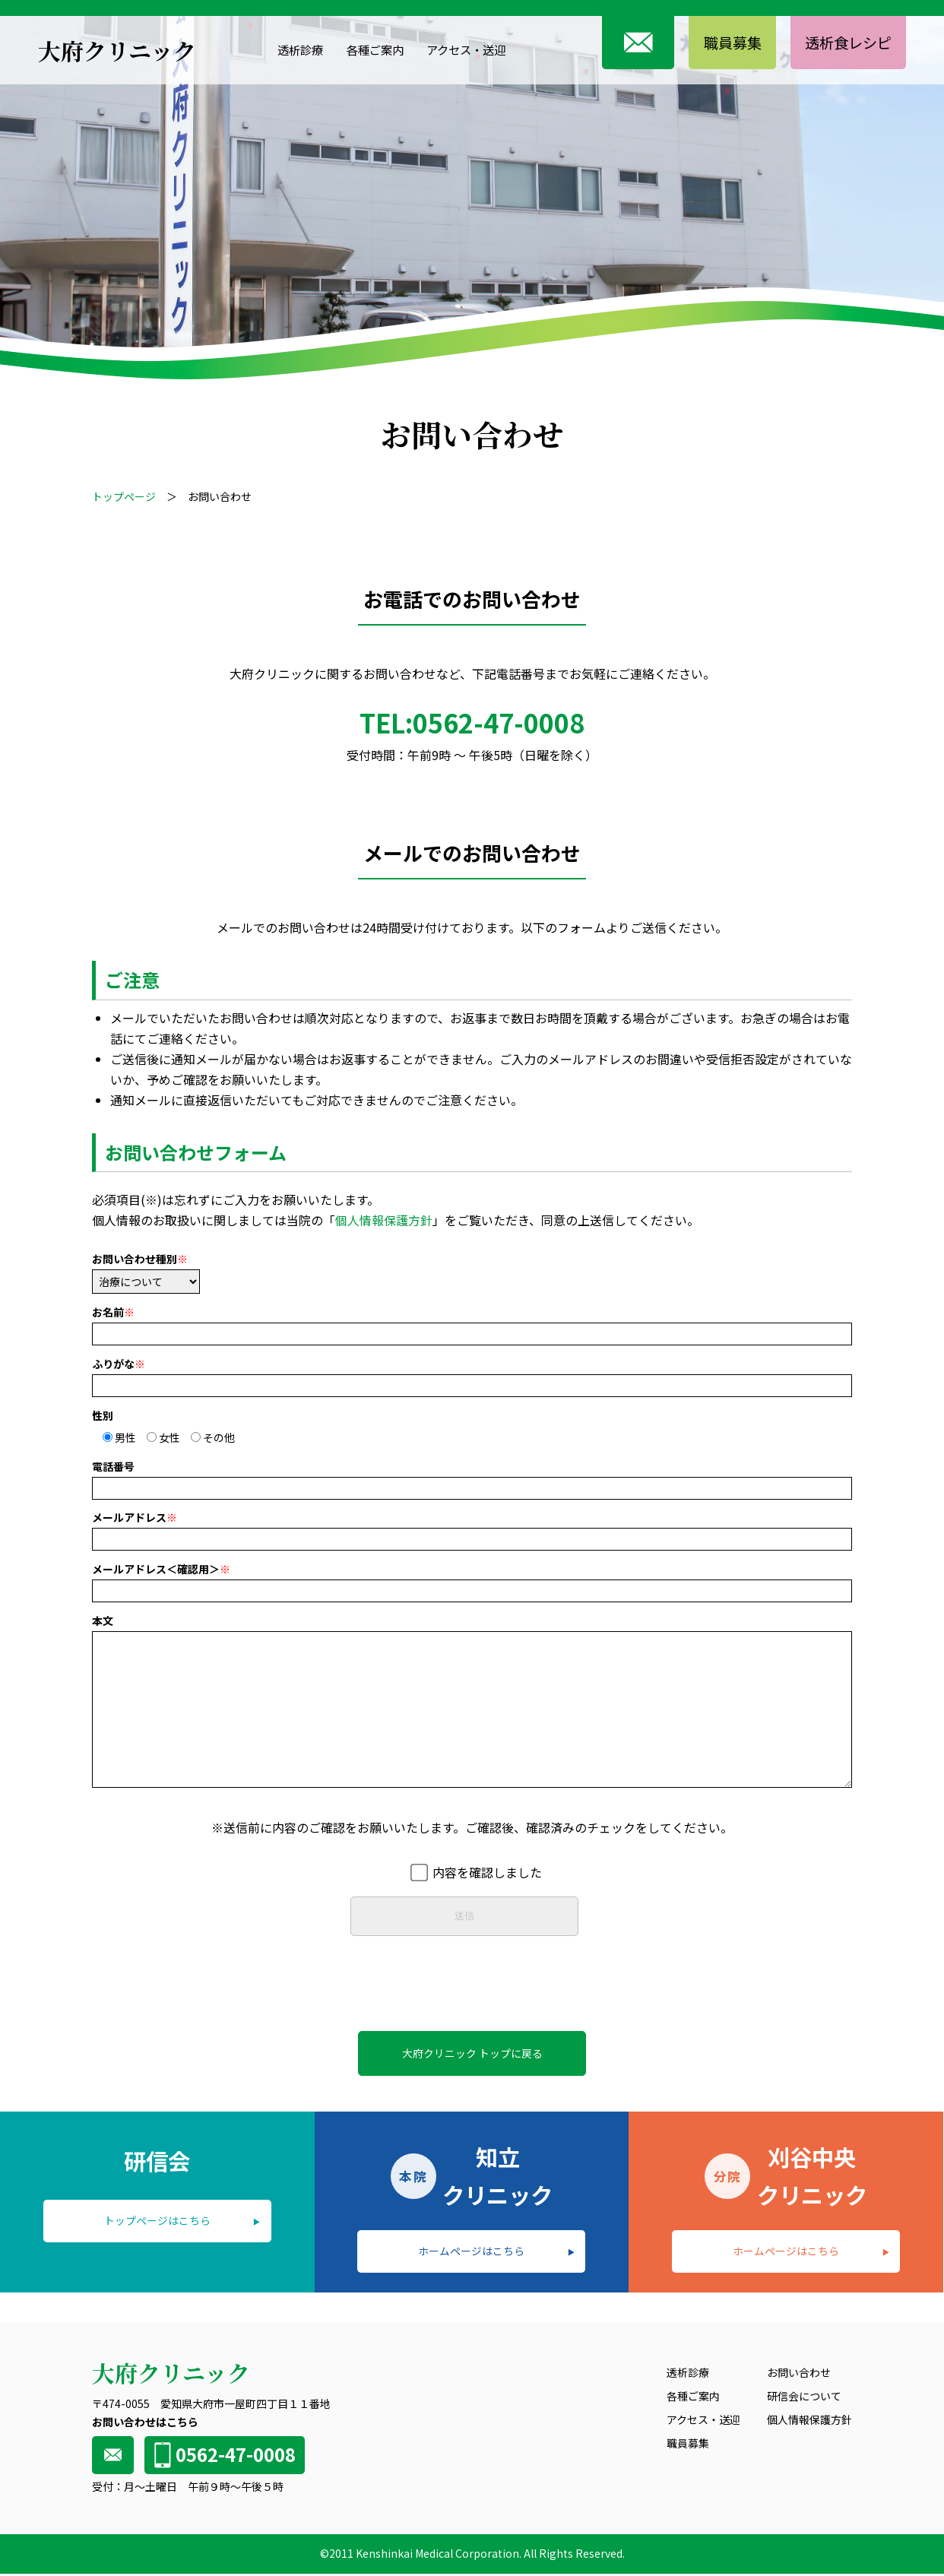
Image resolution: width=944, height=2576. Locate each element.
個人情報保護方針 (383, 1221)
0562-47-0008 (223, 2456)
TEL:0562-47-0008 (472, 723)
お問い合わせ (799, 2374)
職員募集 (723, 42)
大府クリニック (117, 50)
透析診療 (287, 49)
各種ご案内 (365, 49)
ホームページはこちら (471, 2252)
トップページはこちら (157, 2221)
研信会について (804, 2398)
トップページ (124, 496)
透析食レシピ (845, 42)
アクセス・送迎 (462, 49)
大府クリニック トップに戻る (472, 2053)
